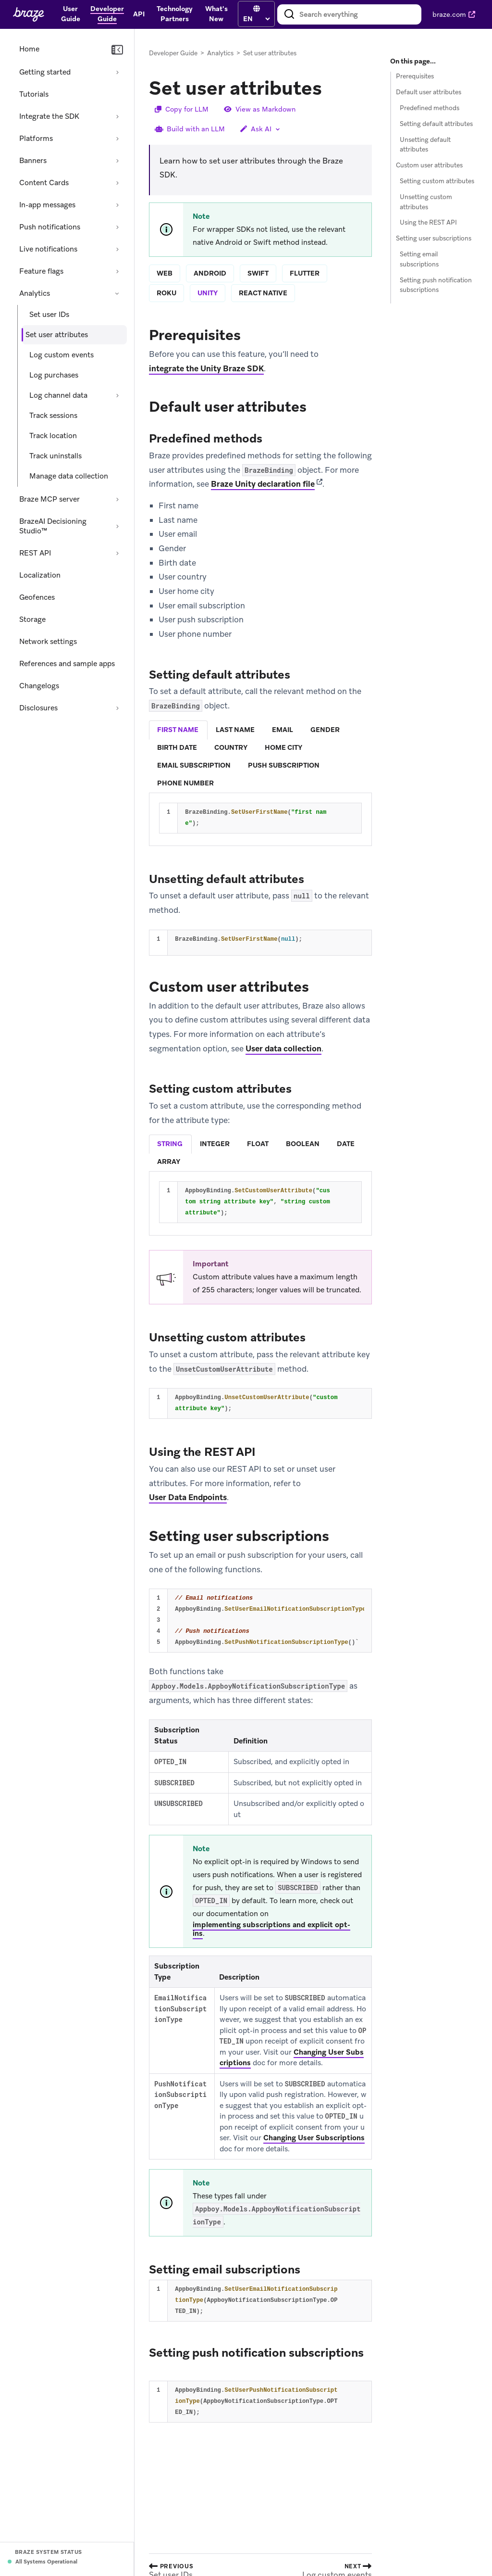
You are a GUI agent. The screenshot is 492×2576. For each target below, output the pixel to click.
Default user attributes (428, 92)
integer (215, 1144)
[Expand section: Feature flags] (117, 271)
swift (258, 273)
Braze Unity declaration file (263, 484)
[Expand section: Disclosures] (117, 708)
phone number (185, 783)
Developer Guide (173, 53)
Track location (53, 436)
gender (325, 729)
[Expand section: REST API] (117, 553)
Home (29, 49)
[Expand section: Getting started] (117, 72)
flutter (305, 273)
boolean (303, 1144)
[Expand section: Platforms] (117, 138)
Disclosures (38, 708)
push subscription (284, 765)
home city (283, 747)
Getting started (45, 72)
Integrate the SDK (49, 116)
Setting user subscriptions (433, 238)
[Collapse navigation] (117, 50)
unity (207, 293)
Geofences (37, 597)
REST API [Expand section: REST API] (35, 553)
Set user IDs (49, 314)
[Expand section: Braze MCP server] (117, 499)
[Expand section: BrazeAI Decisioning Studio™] (117, 526)
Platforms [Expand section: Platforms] (36, 138)
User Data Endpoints (188, 1497)
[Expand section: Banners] (117, 160)
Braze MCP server (49, 499)
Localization (40, 575)
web (164, 273)
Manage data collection (68, 476)
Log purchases (53, 375)
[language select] (256, 19)
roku (166, 293)
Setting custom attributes (437, 181)
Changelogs (39, 686)
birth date (177, 747)
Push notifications (49, 227)
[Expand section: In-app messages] (117, 205)
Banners (33, 160)
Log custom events (61, 355)
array (168, 1162)
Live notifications (48, 249)
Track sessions (53, 415)
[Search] (289, 14)
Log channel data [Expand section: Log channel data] (58, 395)
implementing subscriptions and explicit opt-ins (271, 1929)
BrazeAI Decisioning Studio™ (52, 526)
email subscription (194, 765)
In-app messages (47, 205)
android (210, 273)
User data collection (283, 1048)
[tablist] (260, 756)
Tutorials (34, 94)
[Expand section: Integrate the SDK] (117, 116)
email (282, 729)
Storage (32, 619)
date (346, 1144)
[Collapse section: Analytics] (117, 293)
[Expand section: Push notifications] (117, 227)
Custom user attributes (429, 165)
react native (263, 293)
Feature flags (41, 271)
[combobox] (349, 14)
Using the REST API (428, 222)
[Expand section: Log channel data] (117, 395)
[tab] (178, 730)
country (230, 747)
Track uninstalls (55, 456)
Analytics (34, 293)
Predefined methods (429, 108)
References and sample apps (67, 664)
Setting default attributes (436, 124)
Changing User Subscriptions (314, 2138)
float (258, 1144)
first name (177, 729)
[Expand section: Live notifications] (117, 249)
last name (235, 729)
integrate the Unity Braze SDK (206, 368)
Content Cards (44, 183)
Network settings (48, 641)
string (170, 1144)
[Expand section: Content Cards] (117, 183)
